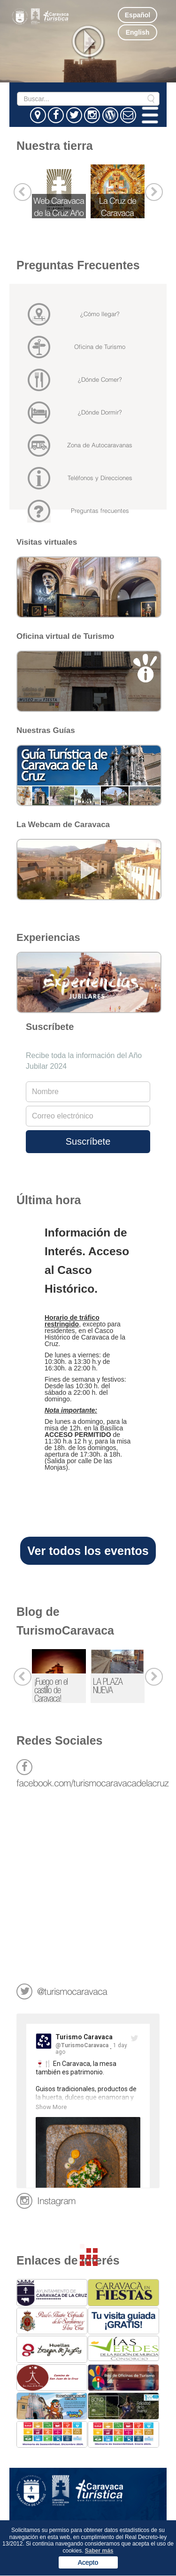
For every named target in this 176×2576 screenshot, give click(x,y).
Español (137, 15)
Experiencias (48, 937)
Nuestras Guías (45, 730)
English (138, 32)
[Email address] (88, 1116)
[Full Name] (88, 1091)
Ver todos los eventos (87, 1550)
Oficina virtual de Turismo (65, 636)
